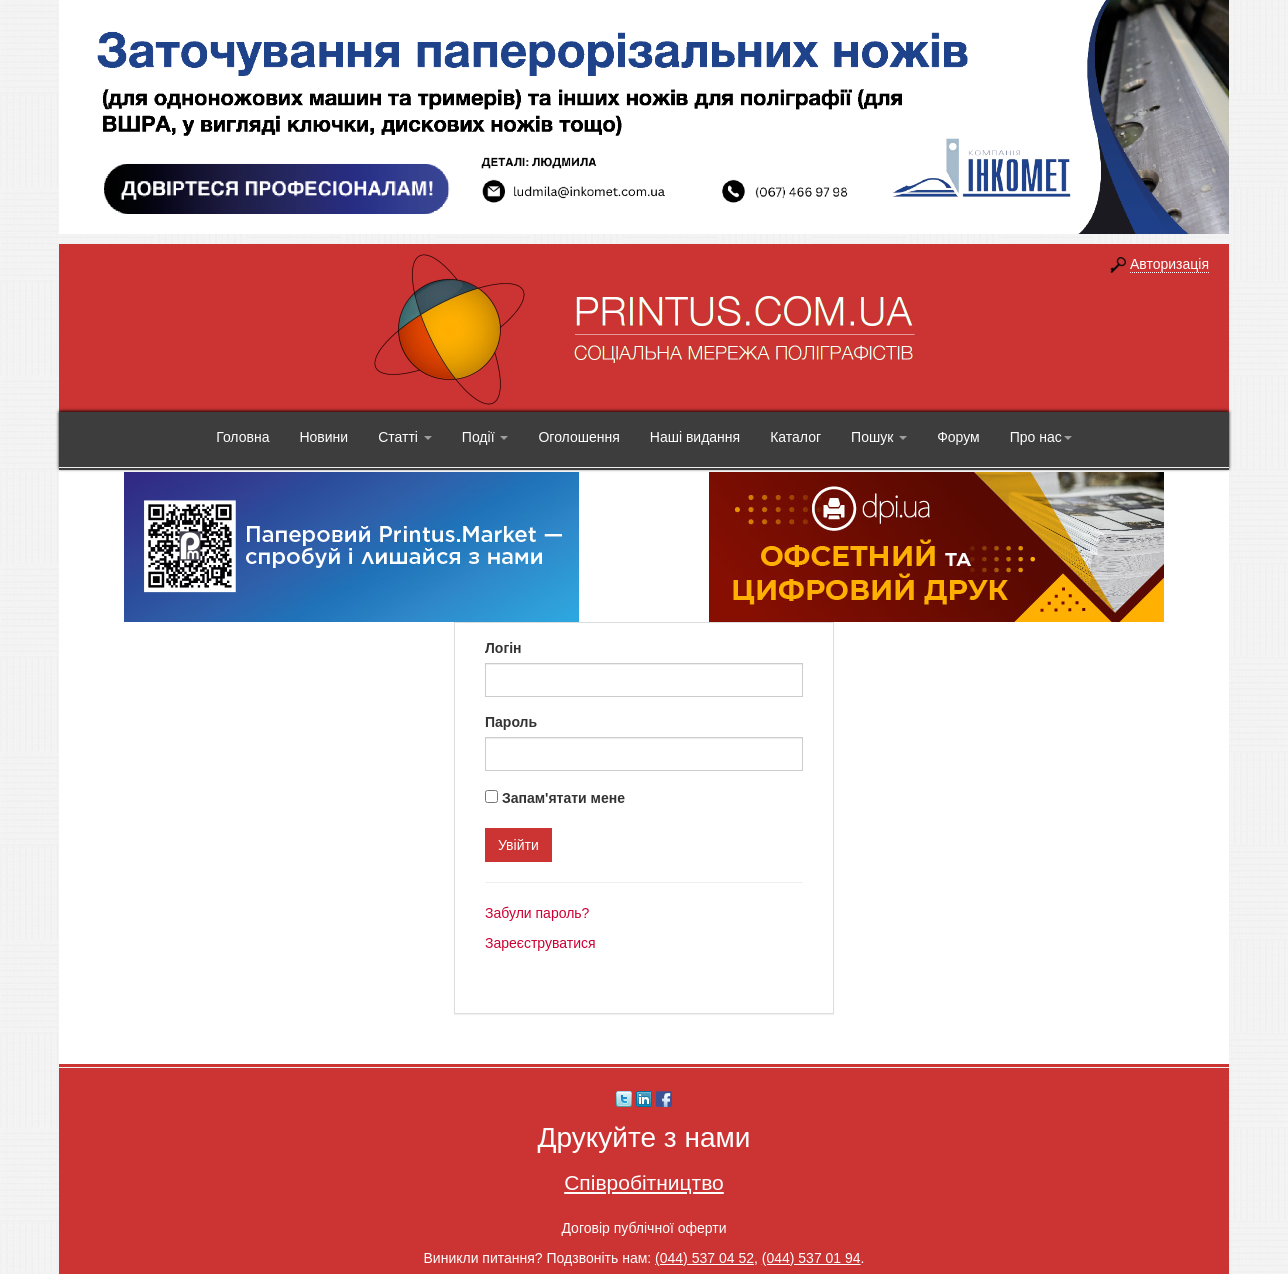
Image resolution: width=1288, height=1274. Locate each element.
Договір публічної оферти (643, 1228)
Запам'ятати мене (563, 798)
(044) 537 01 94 (811, 1258)
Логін (503, 648)
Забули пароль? (537, 913)
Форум (958, 437)
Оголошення (578, 437)
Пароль (511, 722)
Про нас (1041, 437)
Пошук (879, 437)
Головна (242, 437)
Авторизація (1169, 264)
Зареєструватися (540, 943)
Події (485, 437)
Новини (323, 437)
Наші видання (695, 437)
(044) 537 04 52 (704, 1258)
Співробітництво (644, 1182)
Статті (405, 437)
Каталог (795, 437)
